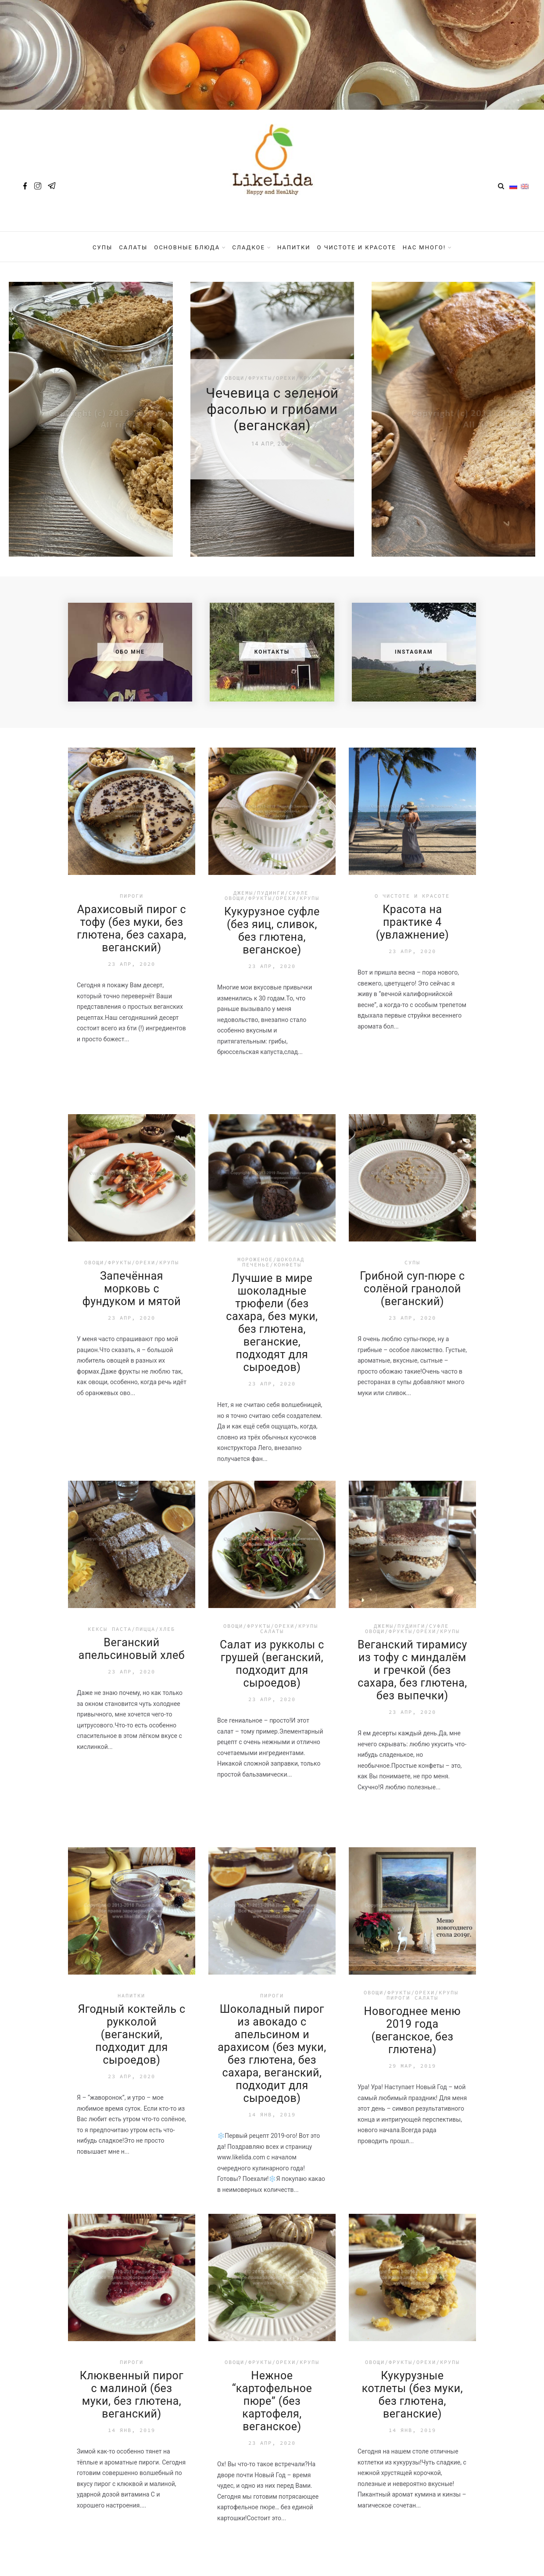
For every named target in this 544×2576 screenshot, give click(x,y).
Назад (111, 2274)
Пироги (131, 582)
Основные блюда (187, 247)
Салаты (133, 247)
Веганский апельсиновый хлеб (132, 1335)
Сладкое (248, 247)
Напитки (294, 247)
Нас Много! (424, 247)
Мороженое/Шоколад (270, 945)
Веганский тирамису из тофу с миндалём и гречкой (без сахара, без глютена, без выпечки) (412, 1356)
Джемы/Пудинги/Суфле (270, 579)
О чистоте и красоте (356, 247)
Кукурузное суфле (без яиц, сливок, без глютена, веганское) (272, 616)
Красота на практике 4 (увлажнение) (412, 608)
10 (306, 2274)
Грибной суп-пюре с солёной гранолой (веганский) (412, 975)
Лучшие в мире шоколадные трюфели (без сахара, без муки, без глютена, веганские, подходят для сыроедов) (272, 1009)
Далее (431, 2274)
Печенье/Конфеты (271, 950)
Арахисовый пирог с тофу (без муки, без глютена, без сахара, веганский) (131, 614)
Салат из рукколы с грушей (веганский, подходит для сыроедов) (272, 1349)
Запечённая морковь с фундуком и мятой (131, 975)
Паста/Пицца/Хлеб (143, 1315)
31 (376, 2274)
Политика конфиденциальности (271, 2536)
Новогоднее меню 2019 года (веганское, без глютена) (412, 1716)
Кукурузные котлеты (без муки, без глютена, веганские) (412, 2080)
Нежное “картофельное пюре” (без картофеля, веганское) (272, 2087)
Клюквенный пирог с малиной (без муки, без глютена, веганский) (132, 2080)
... (182, 2274)
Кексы (97, 1315)
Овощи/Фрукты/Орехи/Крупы (272, 584)
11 (329, 2274)
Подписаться (339, 2445)
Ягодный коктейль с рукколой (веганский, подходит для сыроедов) (131, 1720)
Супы (102, 247)
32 (400, 2274)
